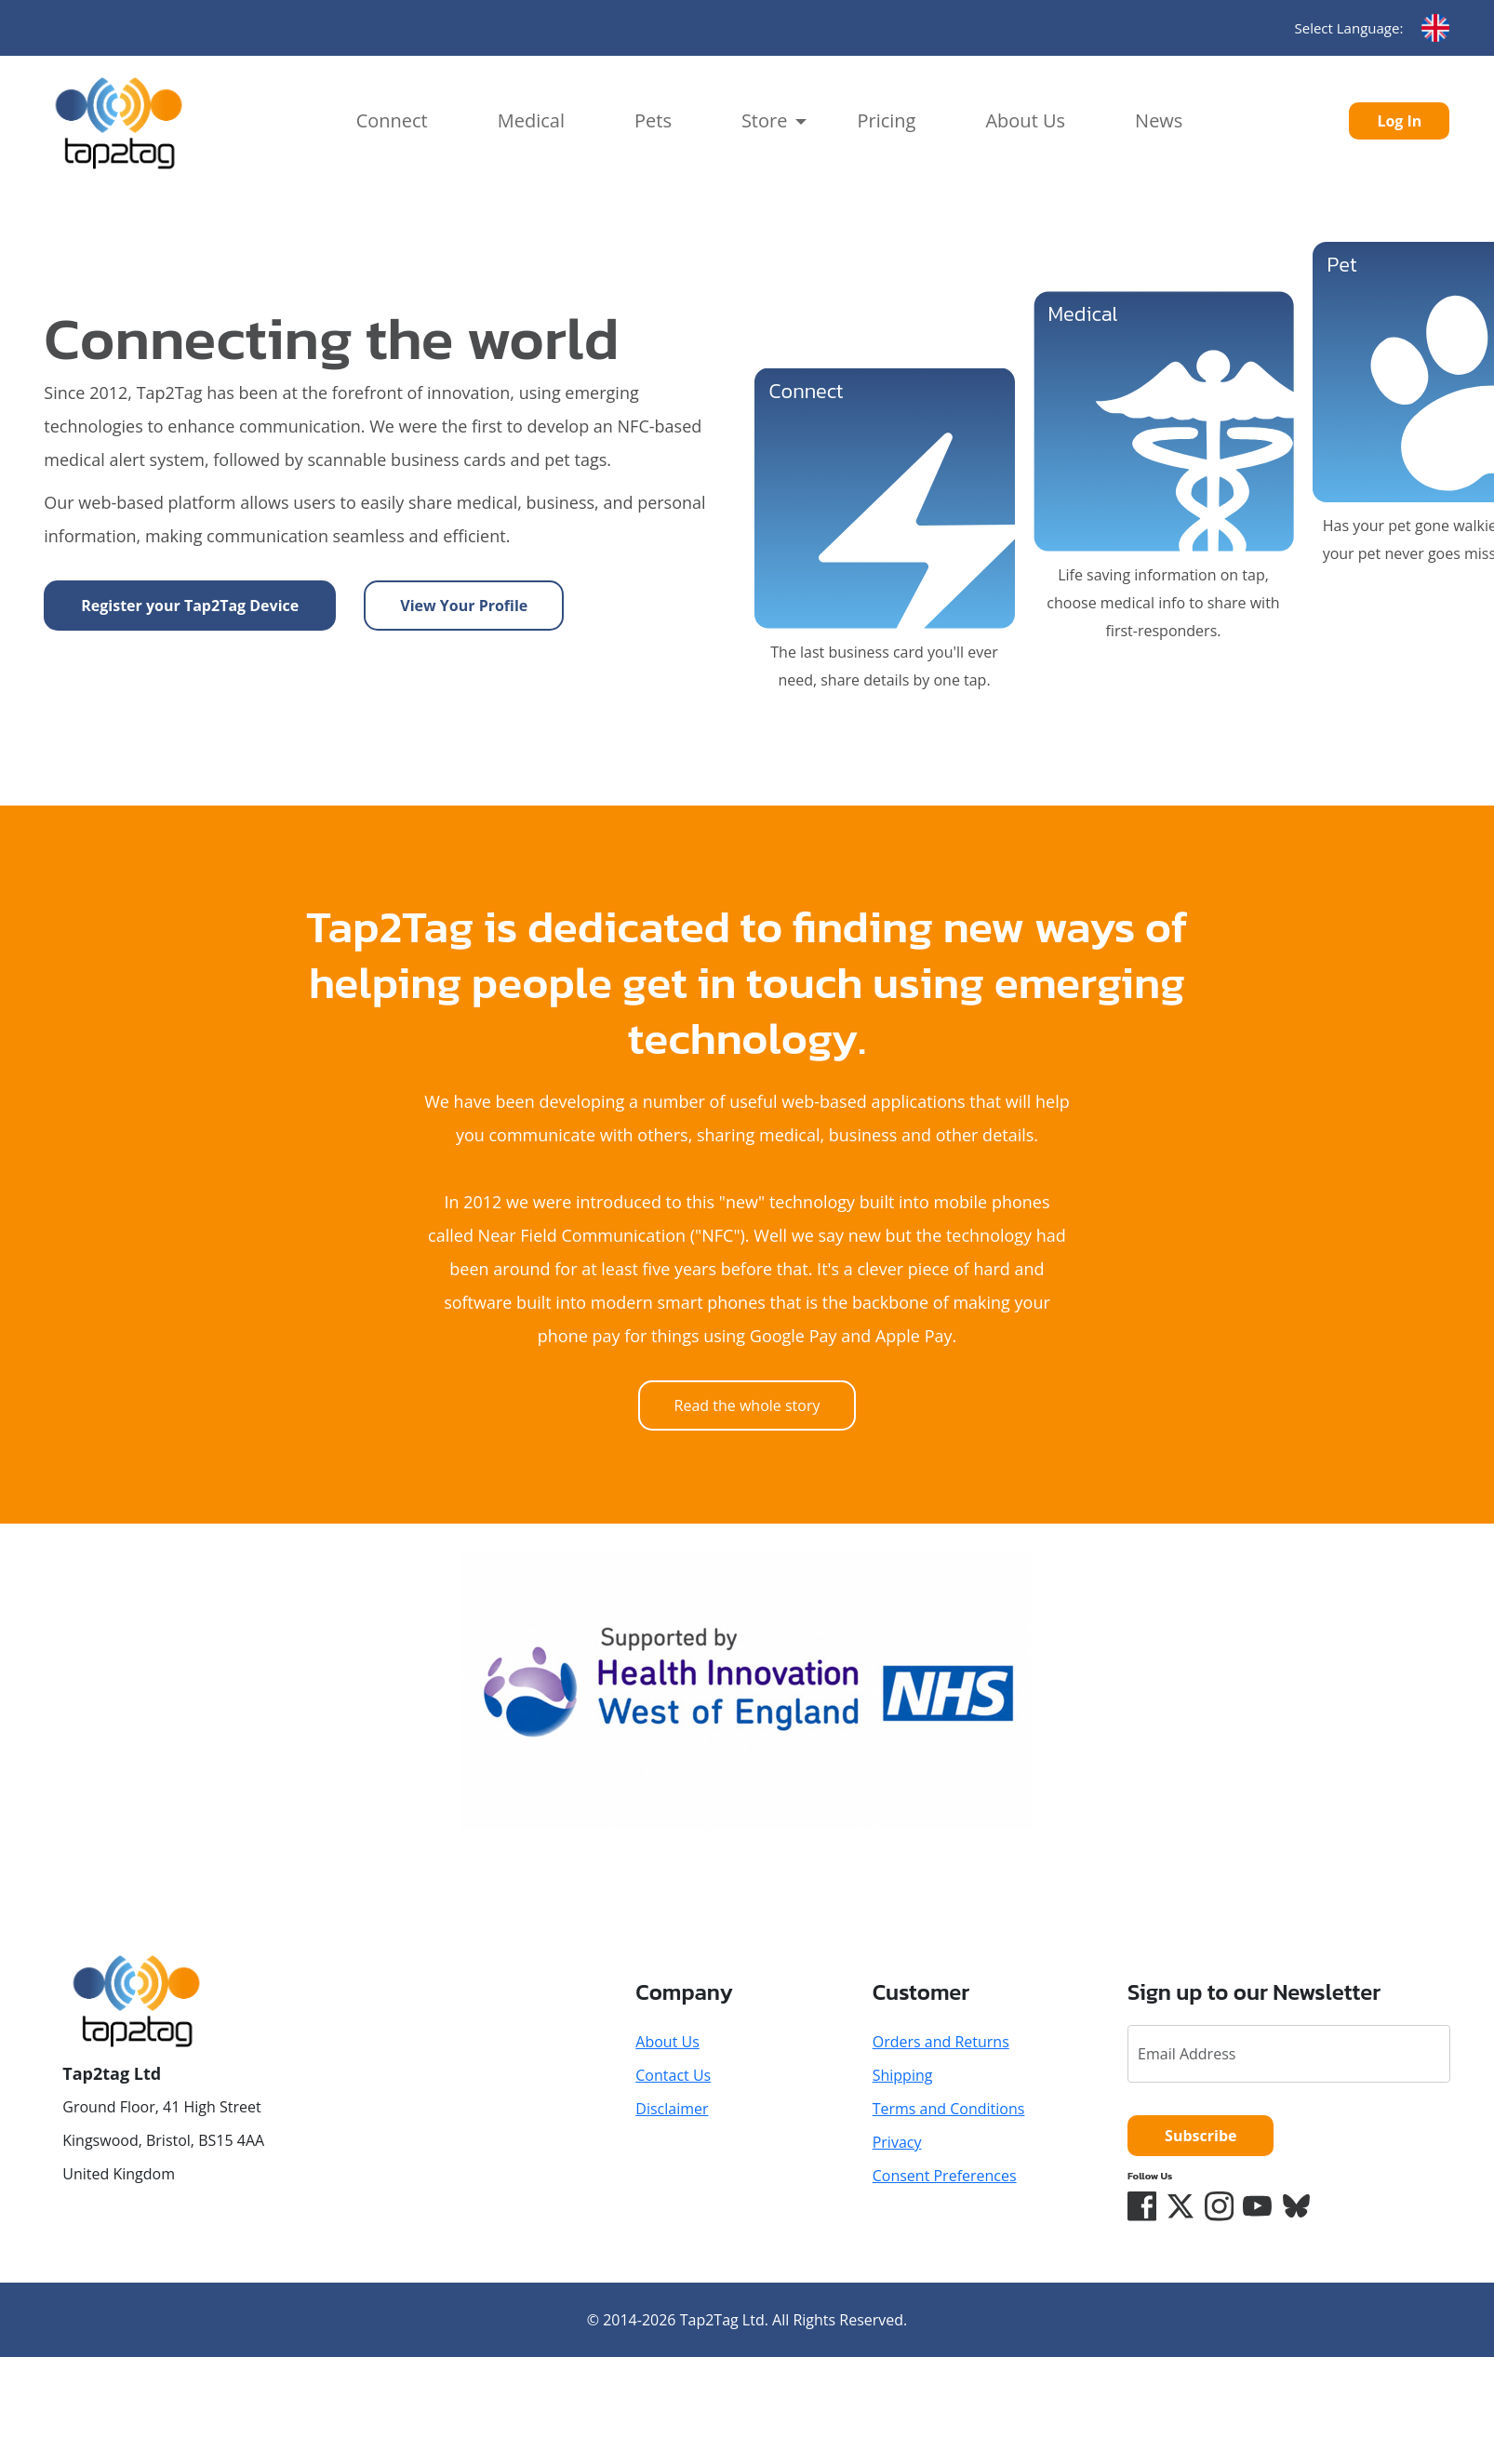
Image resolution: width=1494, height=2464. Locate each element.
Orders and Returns (941, 2041)
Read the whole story (747, 1405)
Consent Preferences (945, 2175)
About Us (1025, 120)
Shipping (903, 2075)
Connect (392, 120)
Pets (653, 120)
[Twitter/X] (1181, 2206)
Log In (1399, 121)
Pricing (886, 120)
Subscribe (1200, 2135)
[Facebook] (1142, 2206)
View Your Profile (463, 605)
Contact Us (673, 2075)
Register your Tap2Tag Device (190, 605)
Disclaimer (671, 2108)
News (1158, 120)
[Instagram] (1220, 2206)
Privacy (897, 2142)
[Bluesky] (1299, 2206)
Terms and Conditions (949, 2108)
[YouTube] (1259, 2206)
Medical (531, 120)
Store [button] (764, 120)
